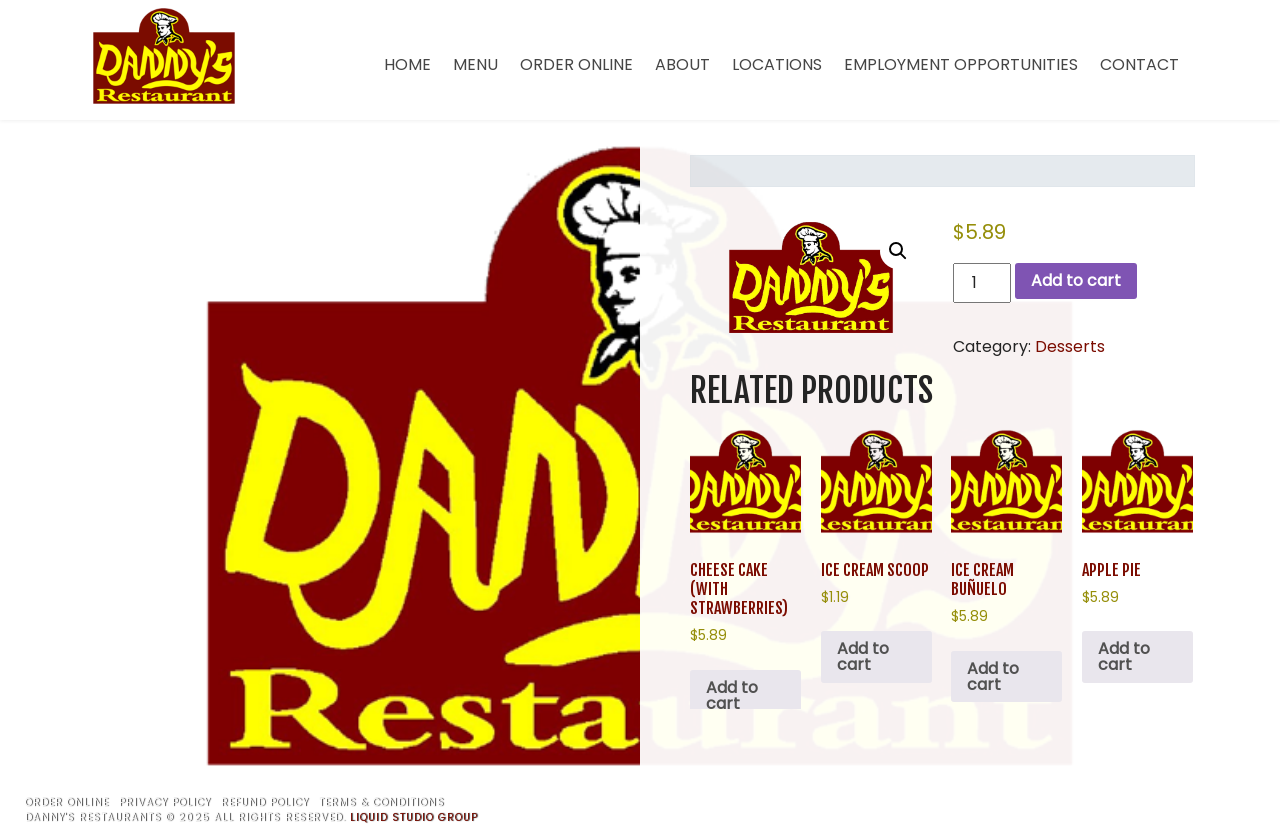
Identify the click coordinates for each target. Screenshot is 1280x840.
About (682, 64)
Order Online (576, 64)
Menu (475, 64)
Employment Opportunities (961, 64)
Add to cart (1076, 280)
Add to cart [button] (732, 695)
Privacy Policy (165, 802)
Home (407, 64)
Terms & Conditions (382, 802)
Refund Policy (265, 802)
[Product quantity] (982, 283)
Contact (1139, 64)
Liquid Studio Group (414, 817)
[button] (898, 251)
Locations (777, 64)
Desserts (1070, 346)
